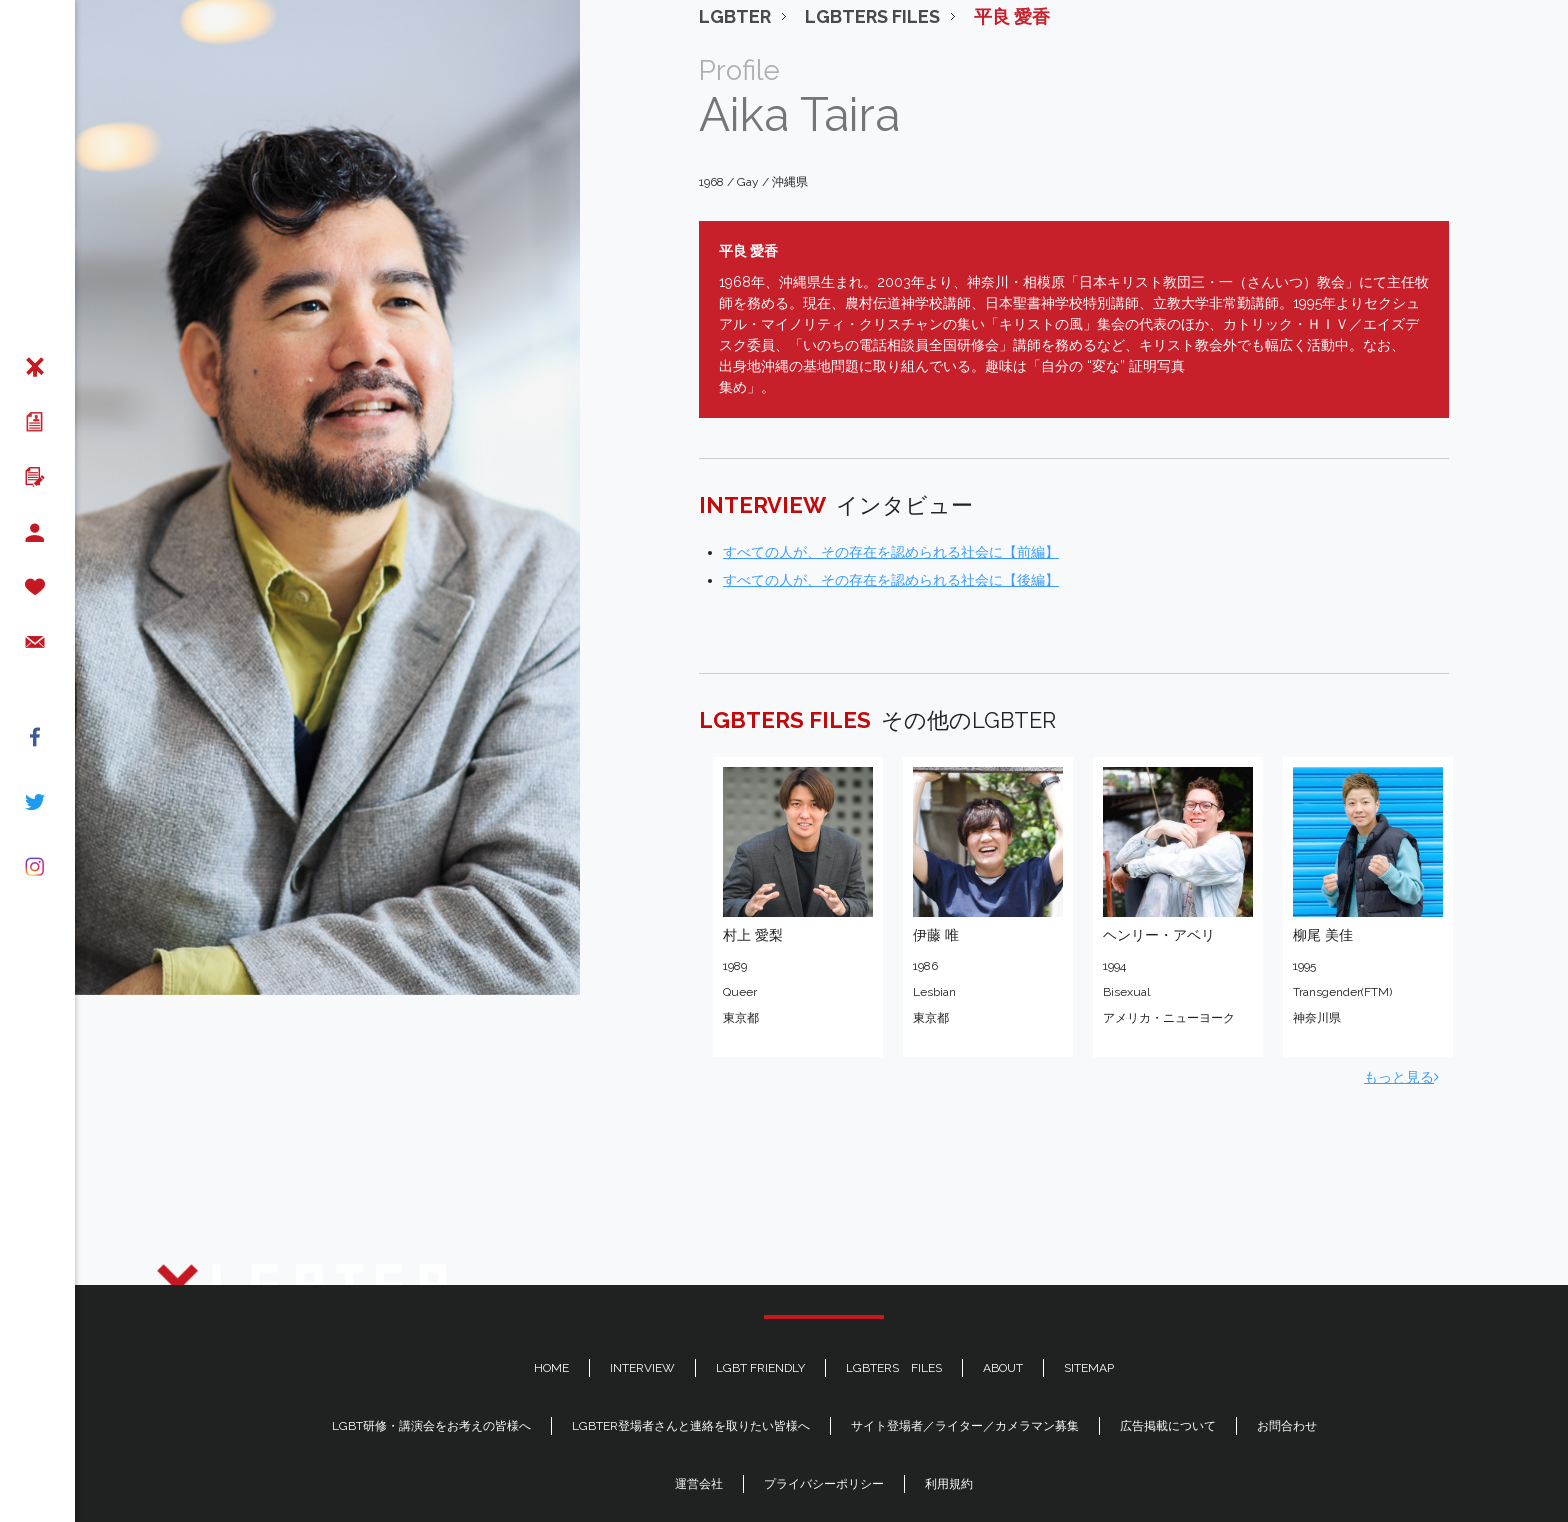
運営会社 (699, 1484)
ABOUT (1003, 1368)
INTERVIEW (642, 1368)
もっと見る (1401, 1011)
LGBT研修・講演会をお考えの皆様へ (431, 1426)
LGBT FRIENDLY (760, 1368)
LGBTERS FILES (894, 1368)
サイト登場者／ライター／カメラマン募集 (965, 1426)
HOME (551, 1368)
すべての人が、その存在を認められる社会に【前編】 (891, 486)
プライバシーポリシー (824, 1484)
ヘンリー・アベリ (1159, 869)
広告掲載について (1168, 1426)
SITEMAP (1089, 1368)
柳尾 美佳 (1323, 869)
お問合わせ (1287, 1426)
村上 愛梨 (753, 869)
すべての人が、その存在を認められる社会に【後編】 (891, 514)
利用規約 (949, 1484)
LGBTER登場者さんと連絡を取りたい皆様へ (691, 1426)
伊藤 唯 (936, 869)
